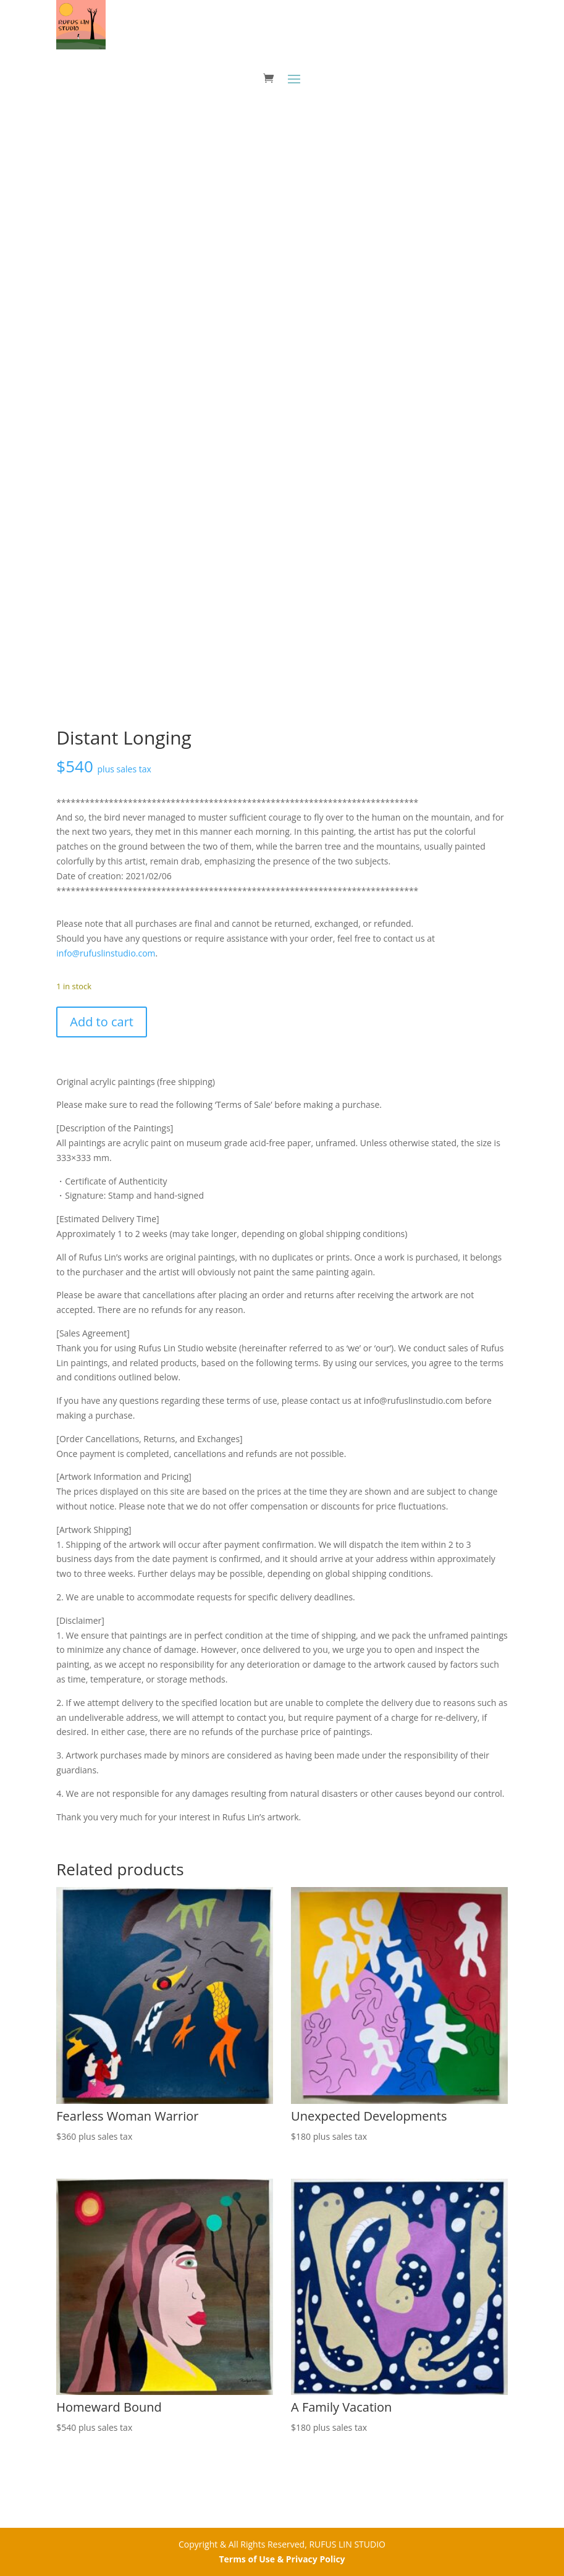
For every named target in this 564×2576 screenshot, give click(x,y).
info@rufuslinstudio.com (105, 953)
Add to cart (101, 1021)
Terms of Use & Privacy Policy (282, 2559)
